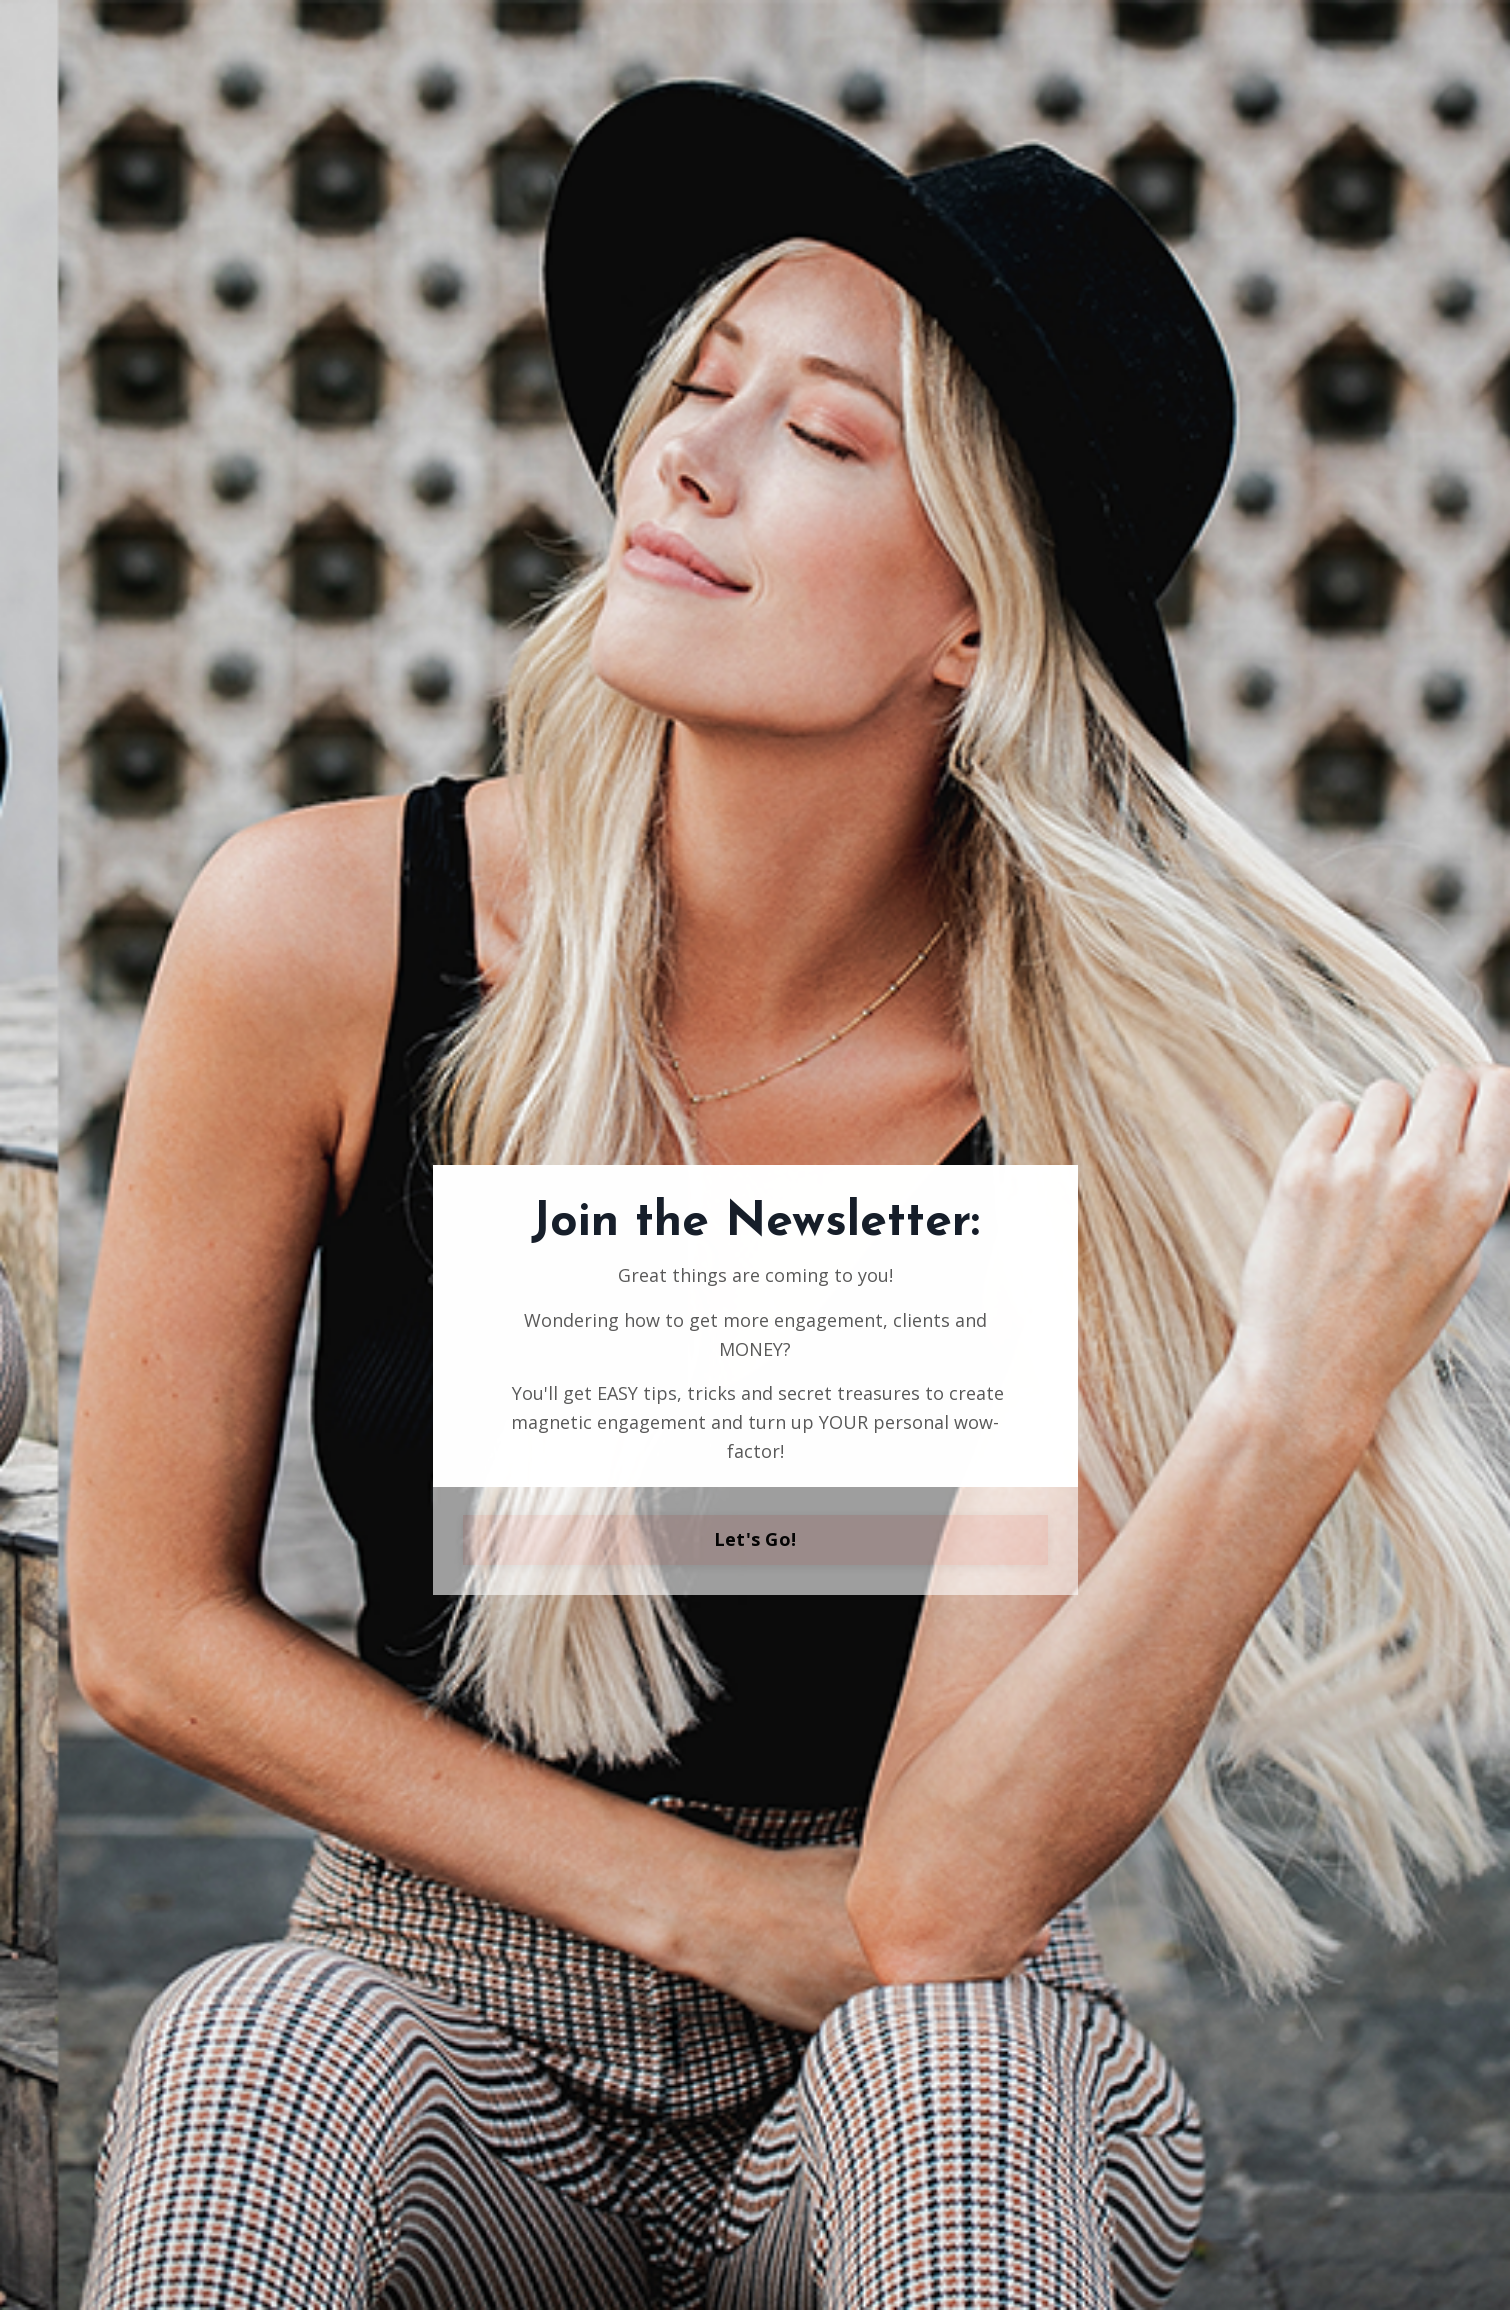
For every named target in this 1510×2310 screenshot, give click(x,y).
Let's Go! (755, 1539)
